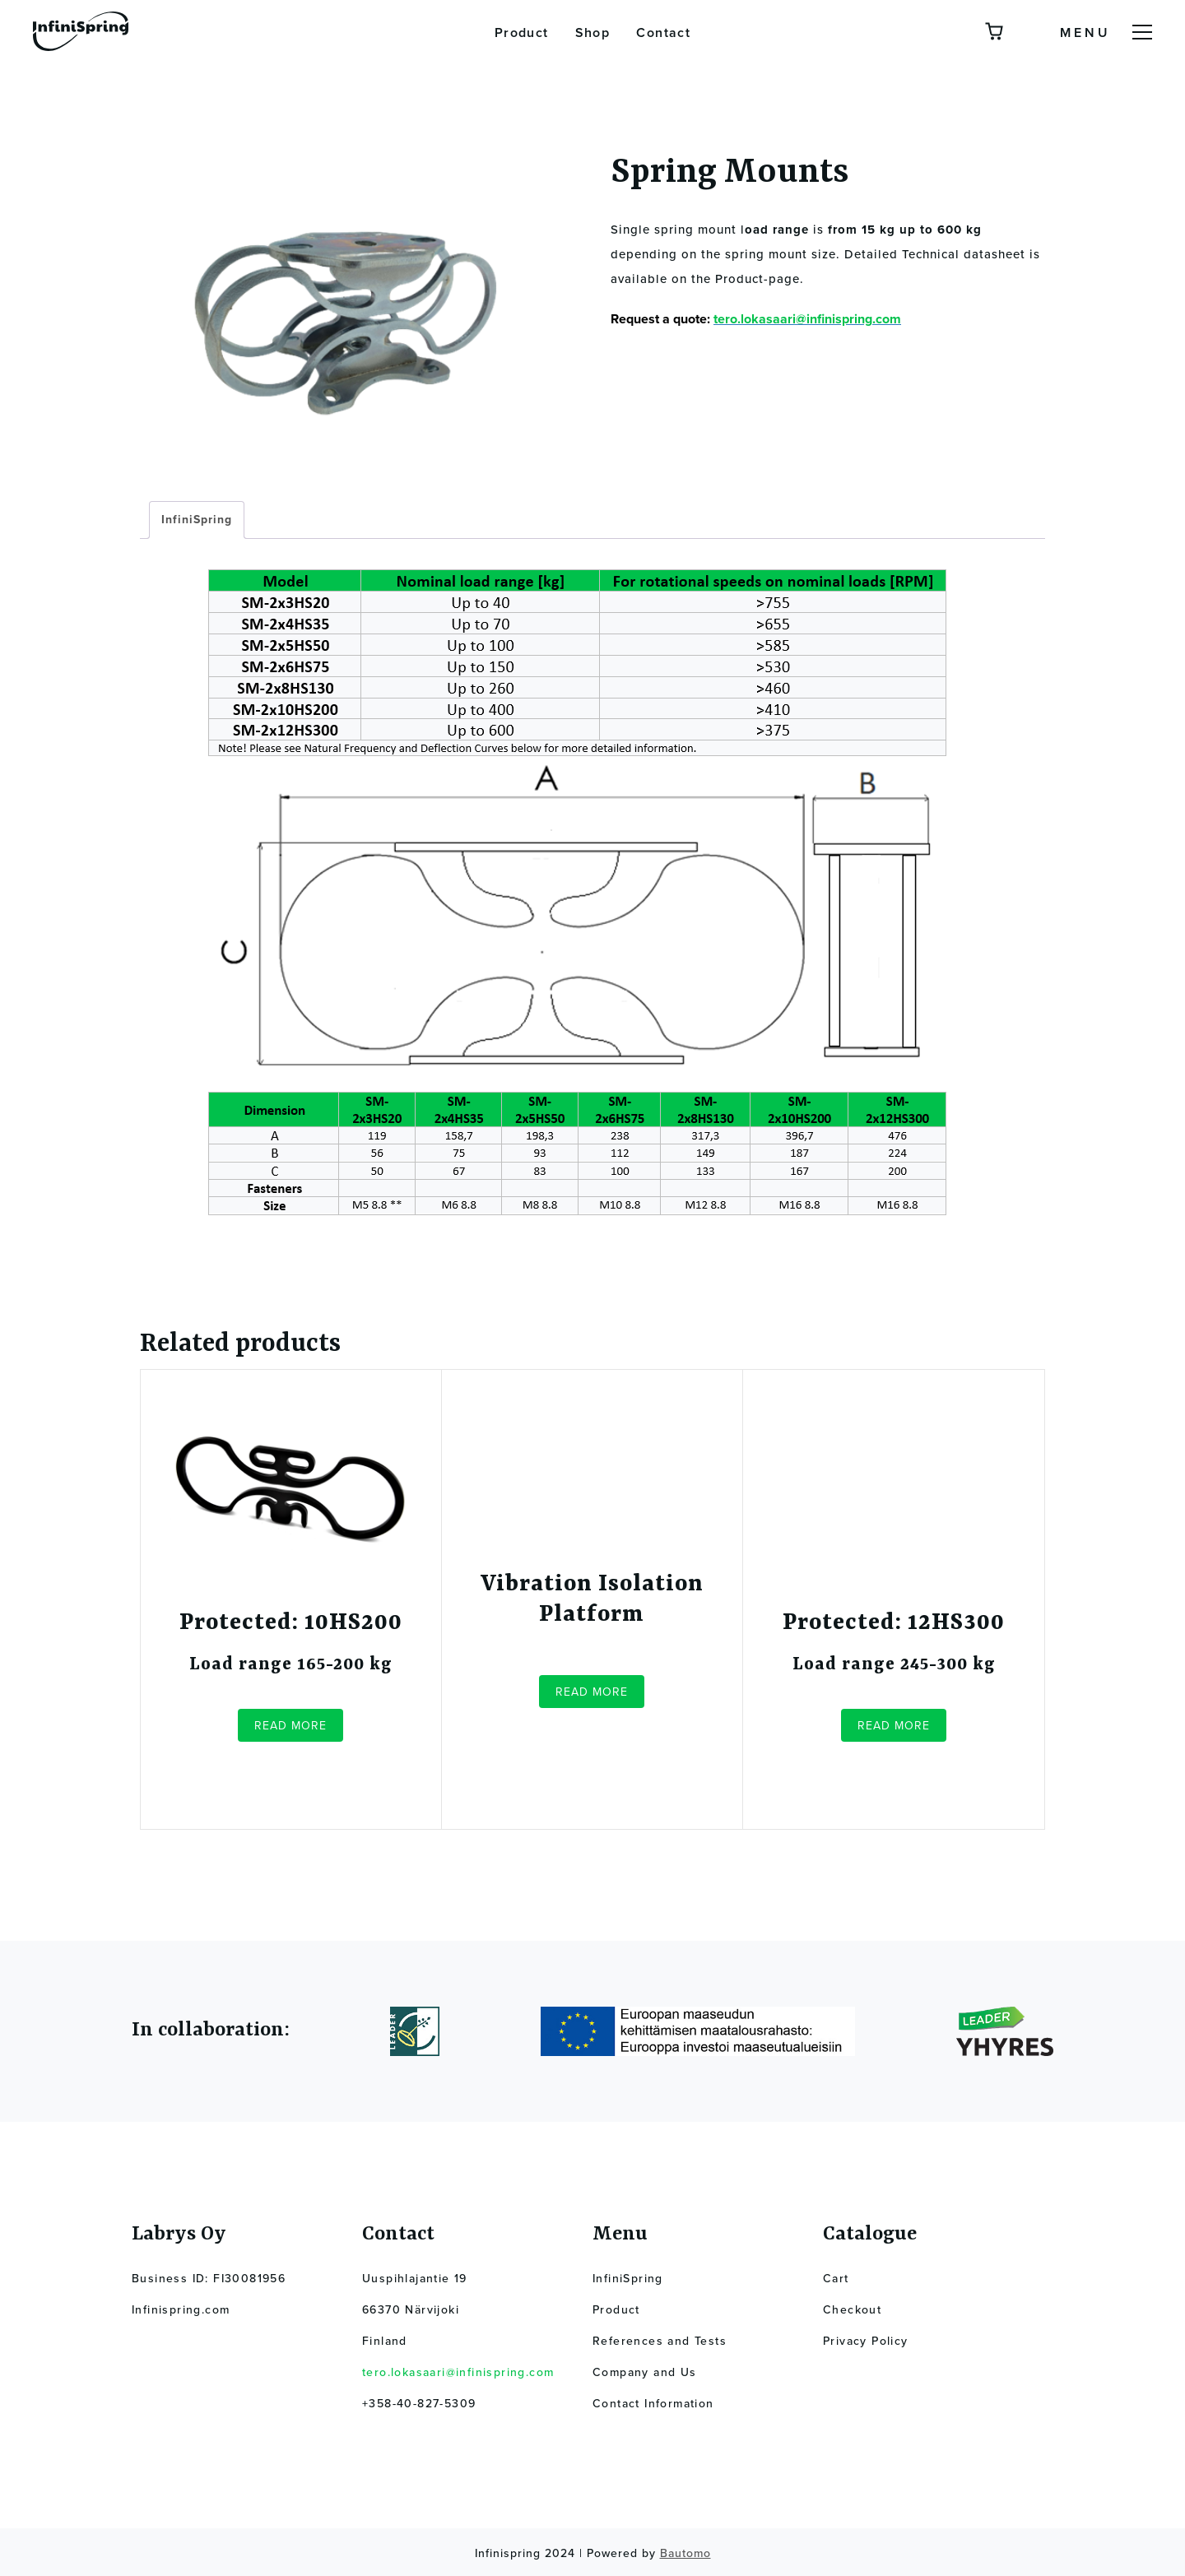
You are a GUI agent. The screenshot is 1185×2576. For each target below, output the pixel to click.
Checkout (852, 2310)
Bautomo (685, 2553)
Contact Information (653, 2404)
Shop (593, 33)
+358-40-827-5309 (419, 2404)
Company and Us (644, 2372)
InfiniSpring (627, 2279)
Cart (836, 2279)
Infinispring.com (181, 2310)
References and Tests (659, 2341)
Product (522, 33)
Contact (663, 33)
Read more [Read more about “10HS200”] (290, 1726)
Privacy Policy (865, 2341)
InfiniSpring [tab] (196, 520)
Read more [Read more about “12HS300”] (893, 1726)
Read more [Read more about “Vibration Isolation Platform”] (591, 1692)
